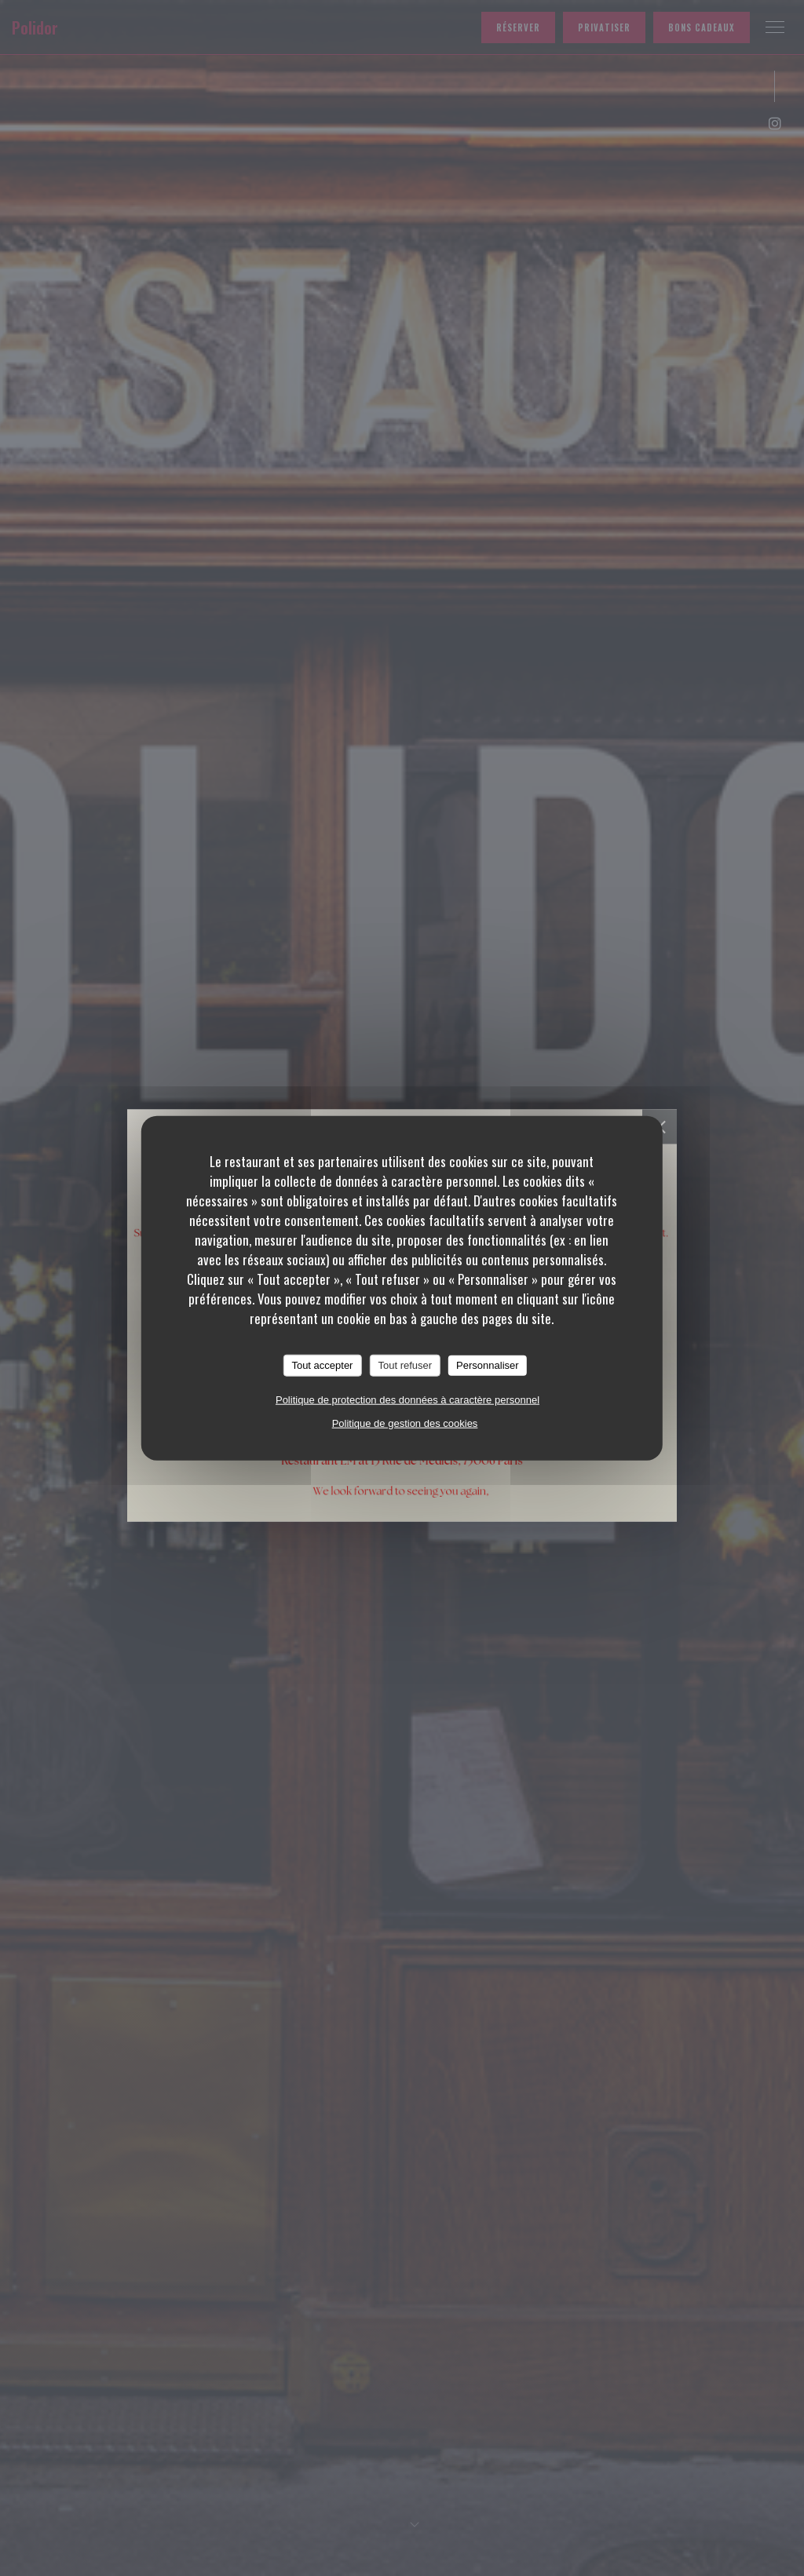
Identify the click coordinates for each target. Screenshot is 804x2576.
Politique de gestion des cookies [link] (405, 1422)
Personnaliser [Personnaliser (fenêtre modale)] (487, 1365)
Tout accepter (322, 1365)
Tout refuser (405, 1365)
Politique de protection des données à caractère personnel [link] (407, 1399)
